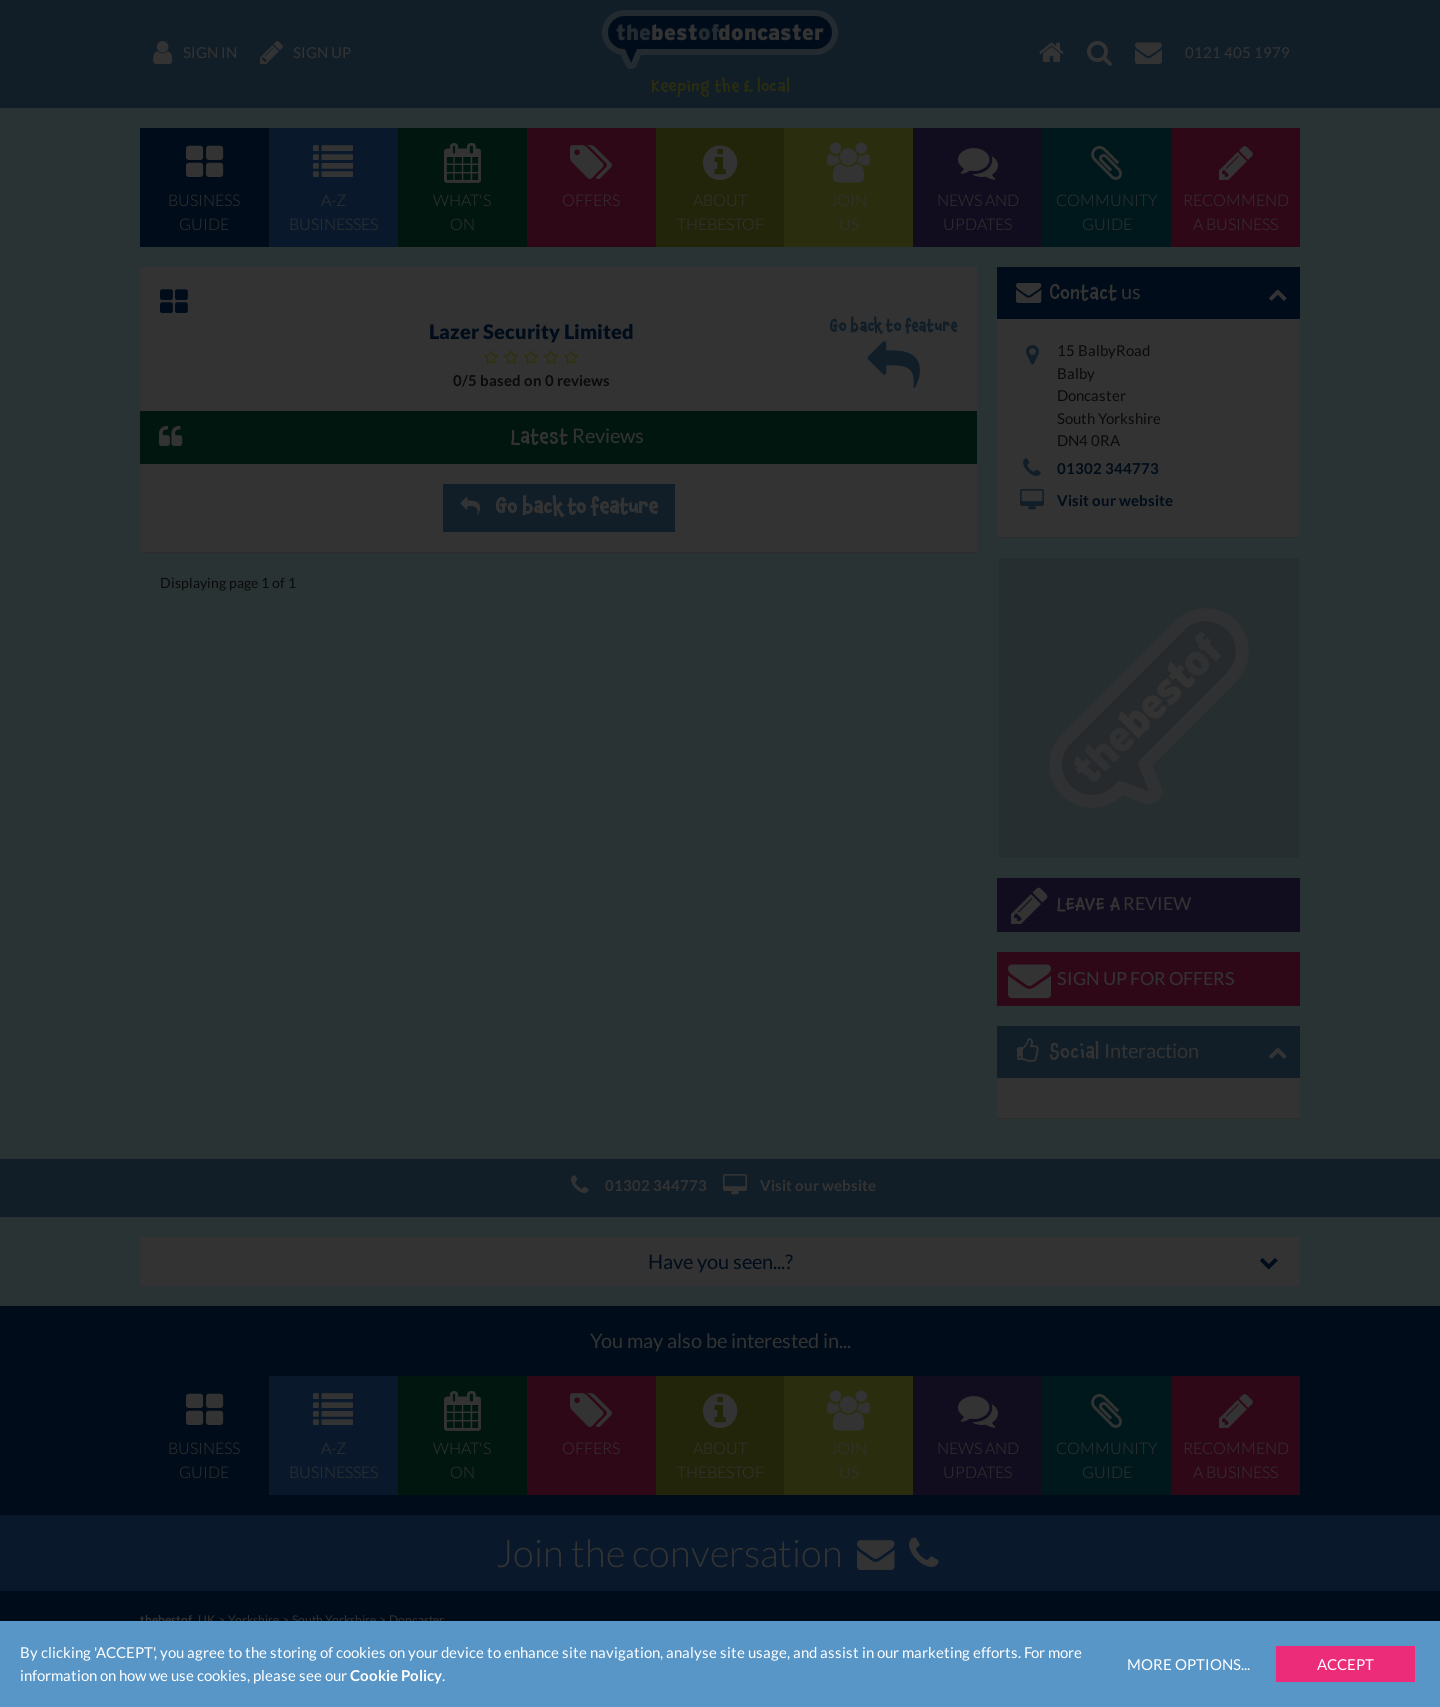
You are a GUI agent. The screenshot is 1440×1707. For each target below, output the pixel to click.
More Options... (1188, 1664)
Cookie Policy (396, 1675)
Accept (1345, 1664)
